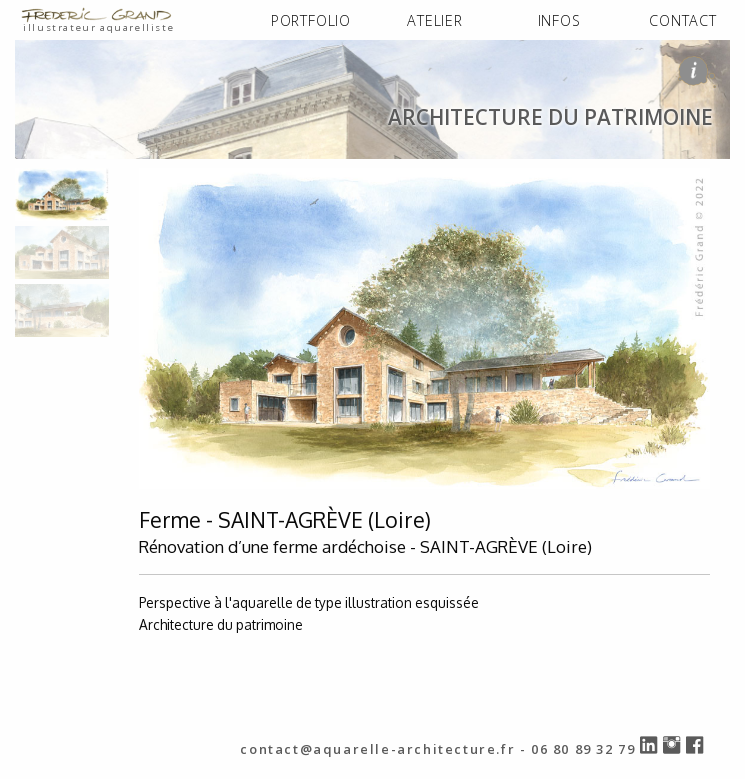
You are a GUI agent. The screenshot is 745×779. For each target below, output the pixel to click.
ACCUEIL (48, 178)
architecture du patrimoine (239, 178)
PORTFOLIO (311, 20)
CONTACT (683, 20)
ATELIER (435, 20)
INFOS (559, 20)
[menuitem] (311, 21)
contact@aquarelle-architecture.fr (377, 749)
